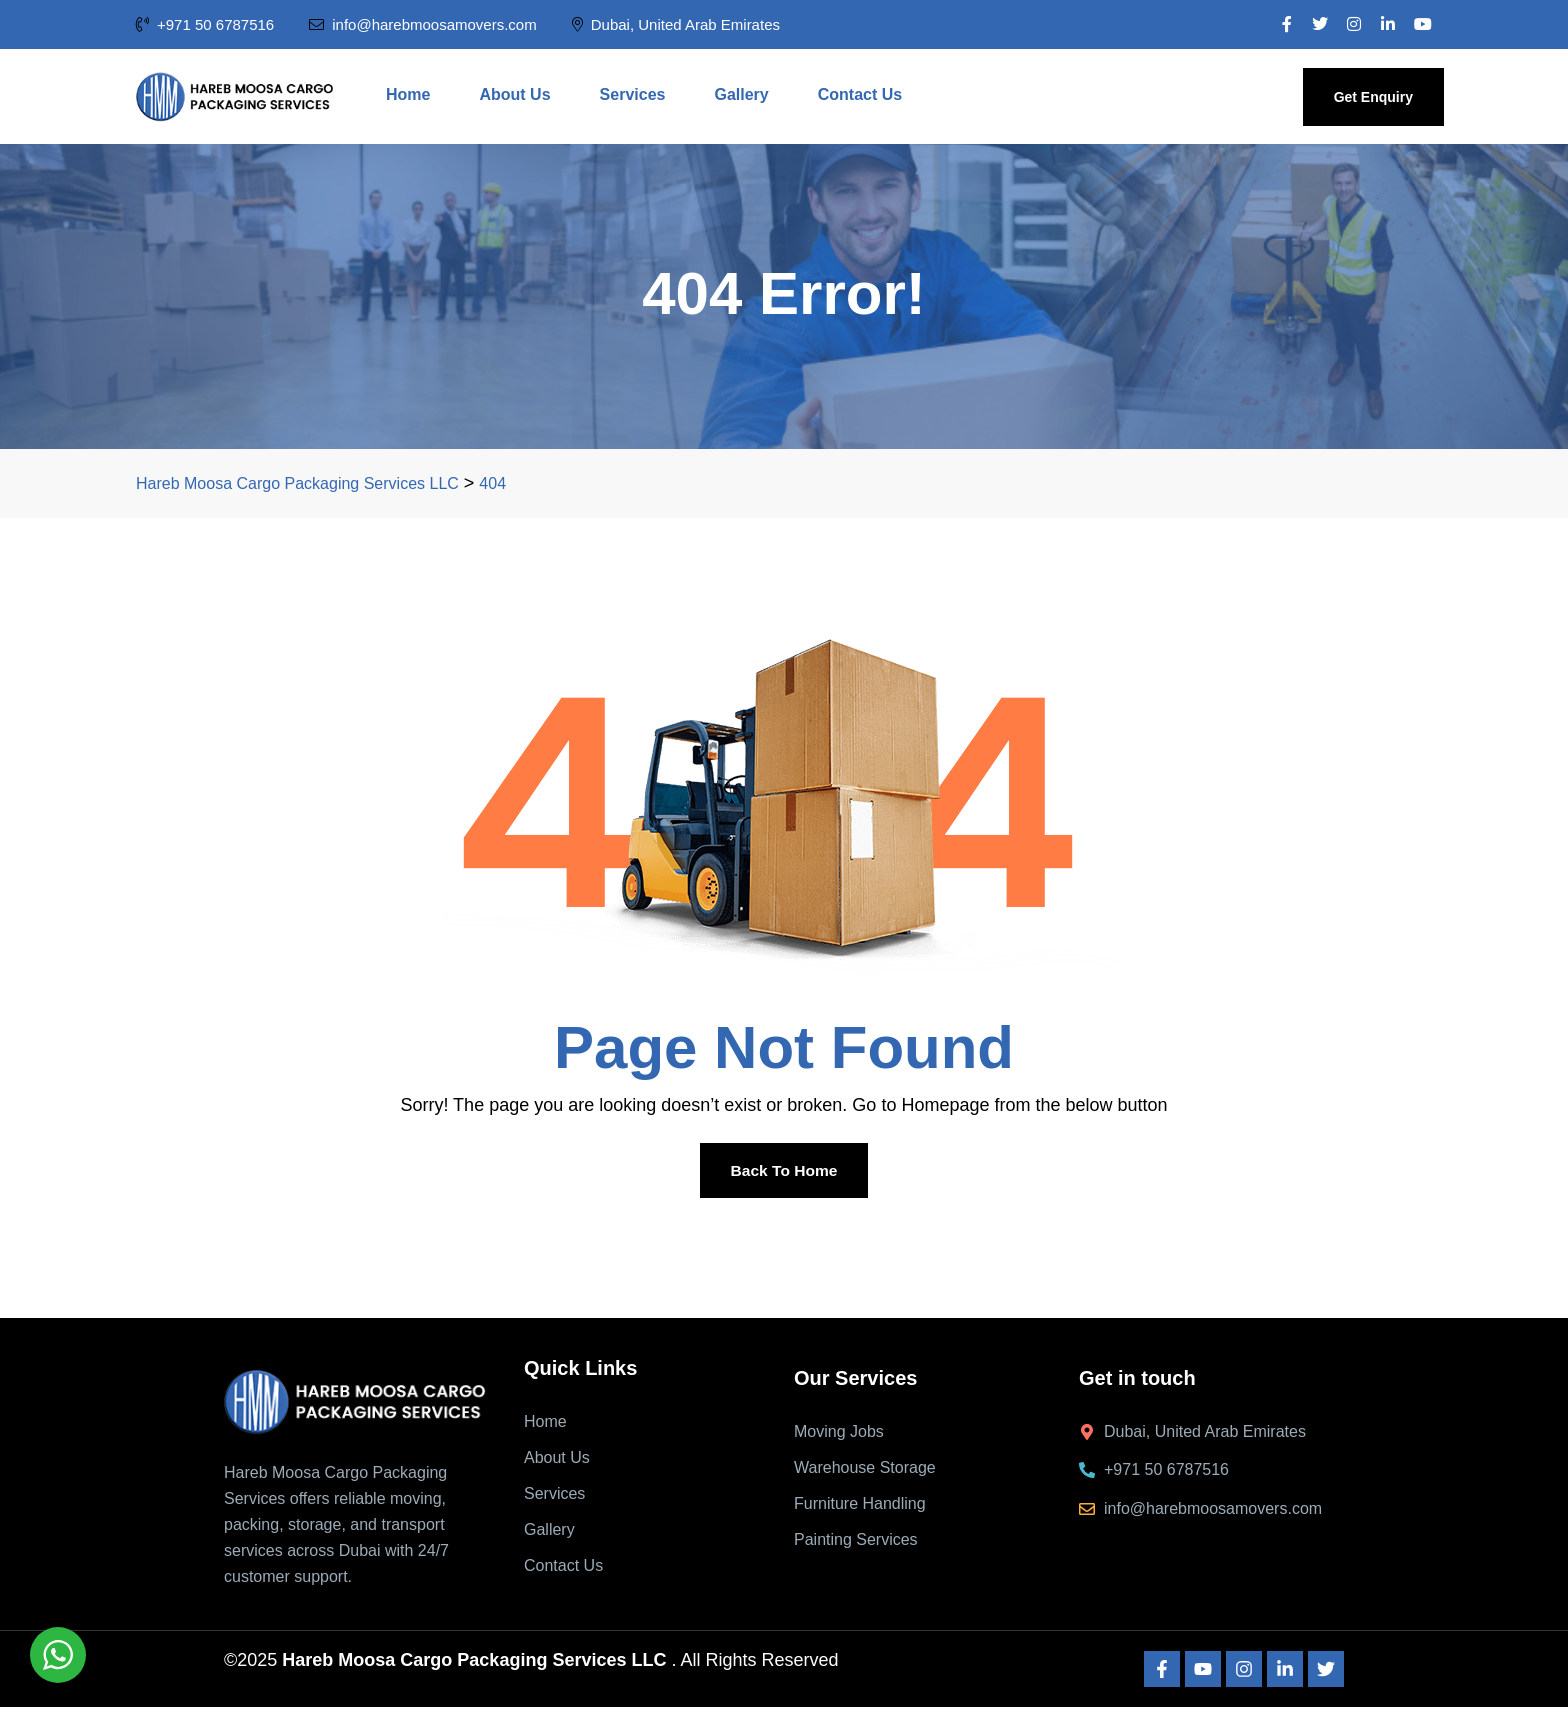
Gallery (741, 94)
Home (408, 94)
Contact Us (860, 94)
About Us (514, 94)
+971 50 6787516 (205, 24)
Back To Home (784, 1172)
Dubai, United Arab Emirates (676, 24)
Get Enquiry (1373, 97)
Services (633, 94)
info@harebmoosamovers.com (422, 24)
